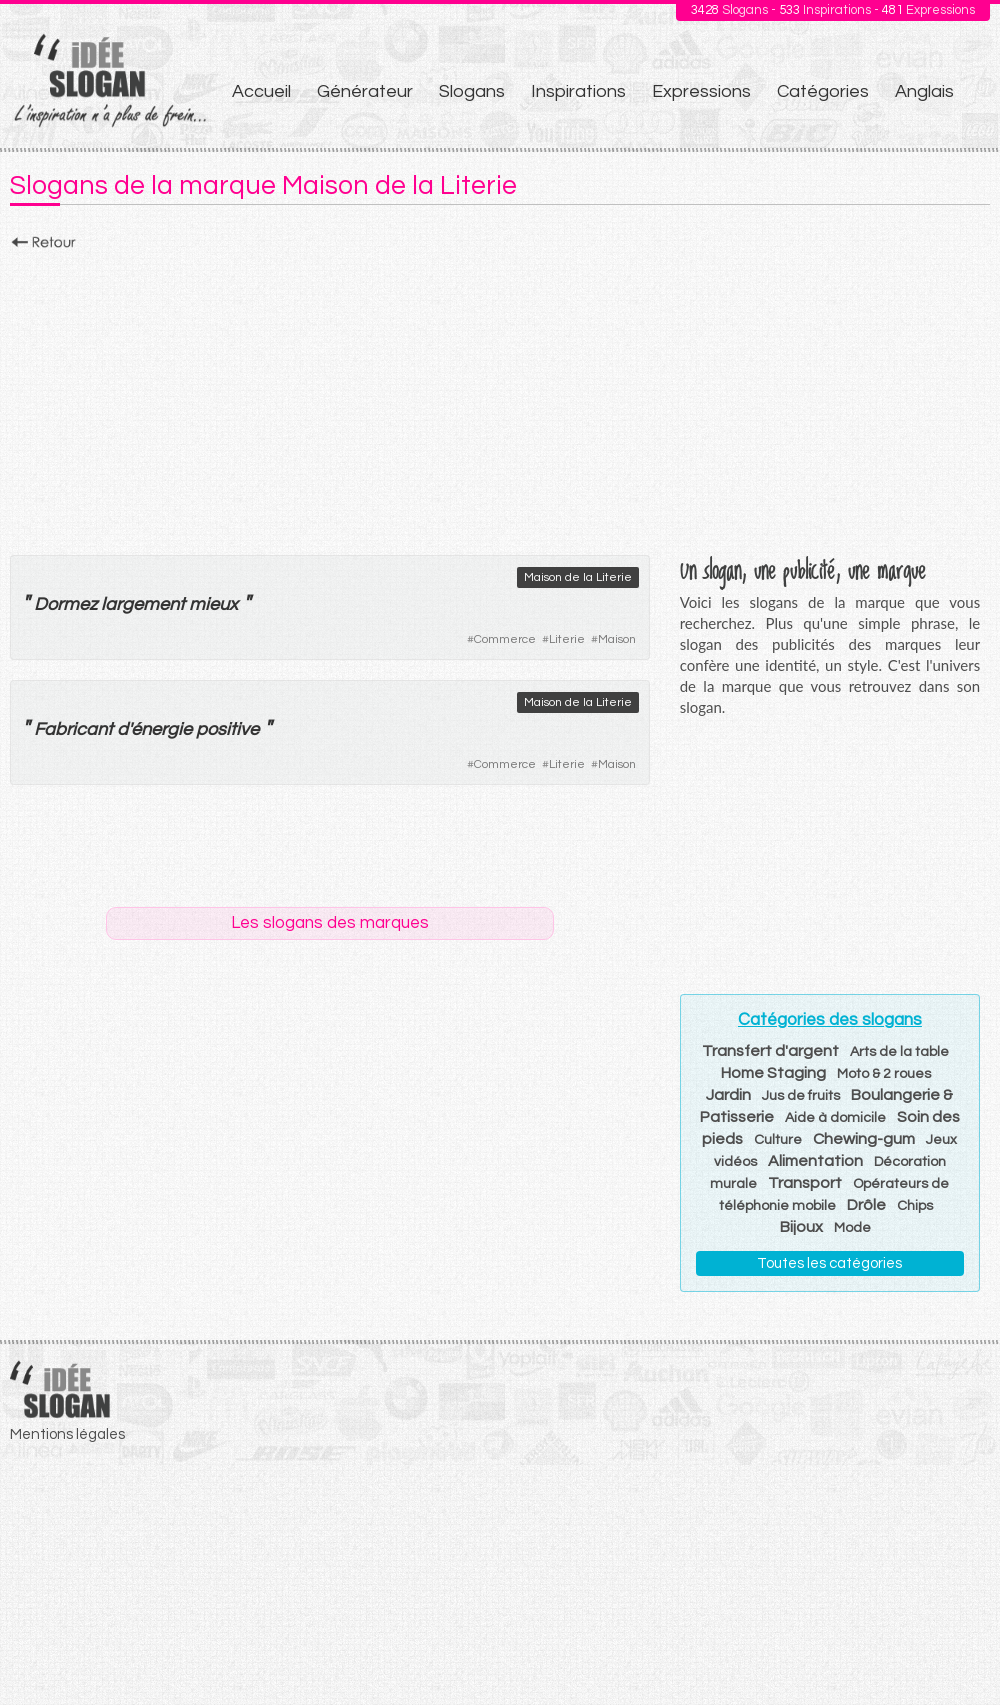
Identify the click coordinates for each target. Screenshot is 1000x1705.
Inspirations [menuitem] (578, 91)
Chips (915, 1206)
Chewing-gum (864, 1139)
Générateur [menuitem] (365, 91)
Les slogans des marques (330, 923)
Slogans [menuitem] (472, 91)
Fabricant (73, 729)
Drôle (866, 1205)
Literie (567, 639)
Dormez (65, 604)
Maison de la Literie (578, 577)
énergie (161, 729)
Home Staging (773, 1073)
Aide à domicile (835, 1118)
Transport (805, 1183)
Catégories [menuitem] (823, 91)
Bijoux (801, 1227)
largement (143, 604)
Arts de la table (899, 1052)
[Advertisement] (500, 397)
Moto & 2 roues (884, 1074)
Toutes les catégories (829, 1263)
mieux (213, 604)
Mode (852, 1228)
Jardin (728, 1095)
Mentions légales (67, 1434)
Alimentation (815, 1161)
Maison (617, 639)
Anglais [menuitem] (924, 91)
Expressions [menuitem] (701, 91)
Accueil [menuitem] (261, 91)
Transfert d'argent (770, 1051)
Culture (778, 1140)
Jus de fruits (801, 1096)
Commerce (505, 639)
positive (227, 729)
